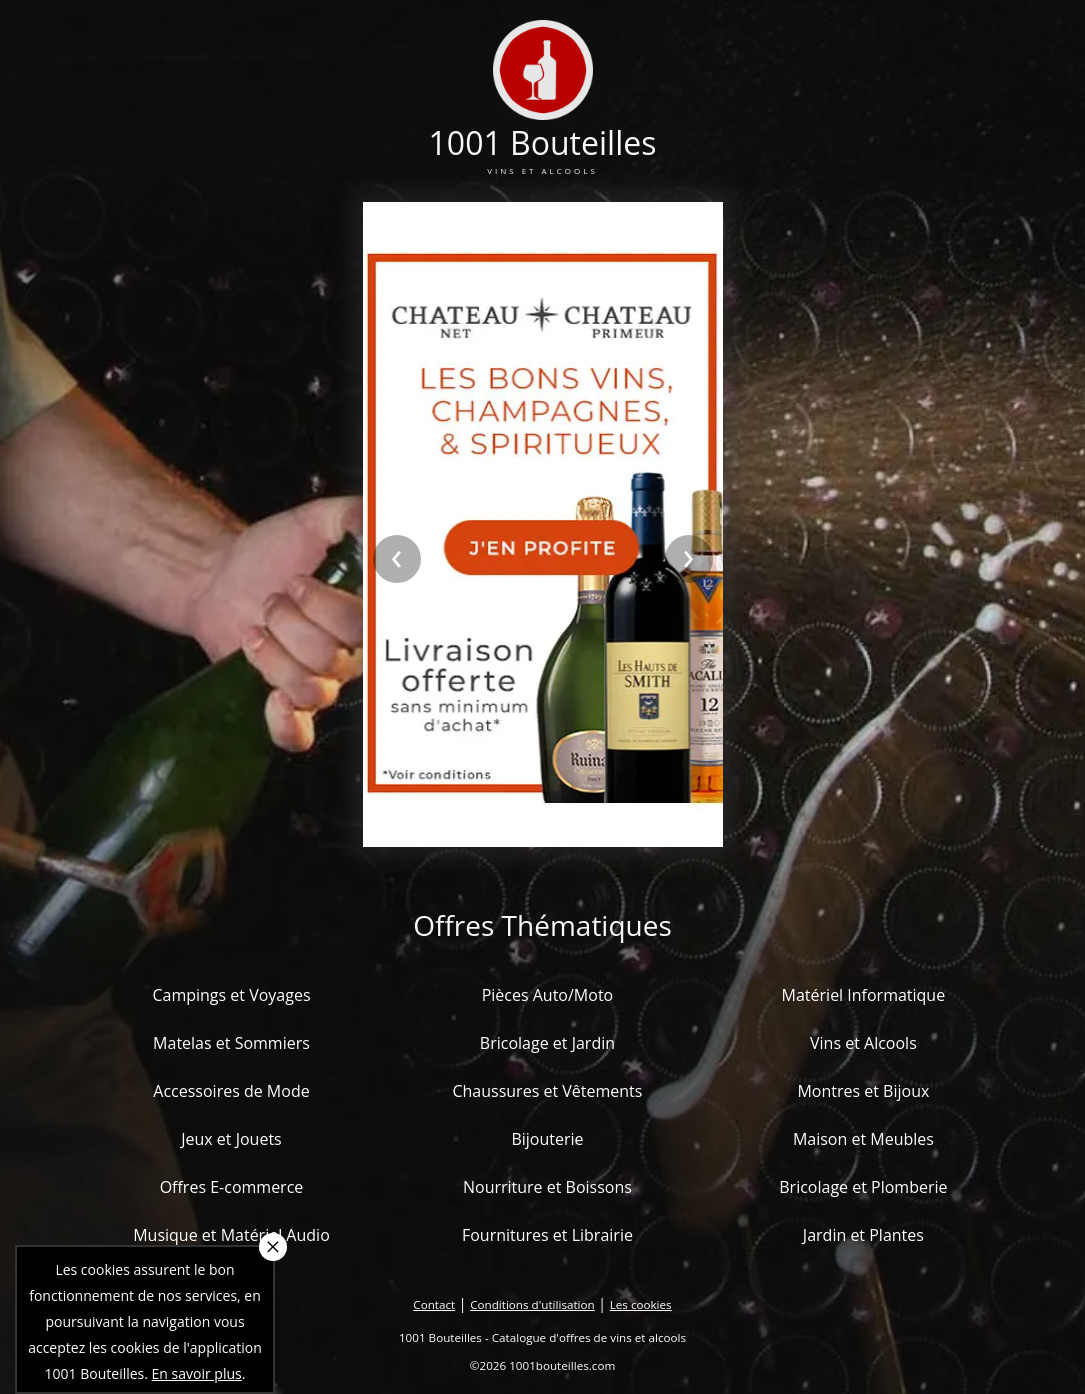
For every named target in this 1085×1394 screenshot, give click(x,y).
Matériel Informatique (864, 995)
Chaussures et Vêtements (547, 1091)
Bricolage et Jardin (547, 1043)
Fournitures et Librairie (547, 1235)
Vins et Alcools (863, 1043)
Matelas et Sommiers (231, 1043)
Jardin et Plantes (863, 1235)
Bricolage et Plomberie (863, 1187)
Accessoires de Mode (231, 1091)
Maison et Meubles (863, 1139)
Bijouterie (547, 1139)
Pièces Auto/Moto (548, 995)
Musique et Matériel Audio (231, 1235)
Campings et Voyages (231, 995)
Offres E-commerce (232, 1187)
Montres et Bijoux (863, 1091)
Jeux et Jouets (231, 1139)
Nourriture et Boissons (547, 1187)
